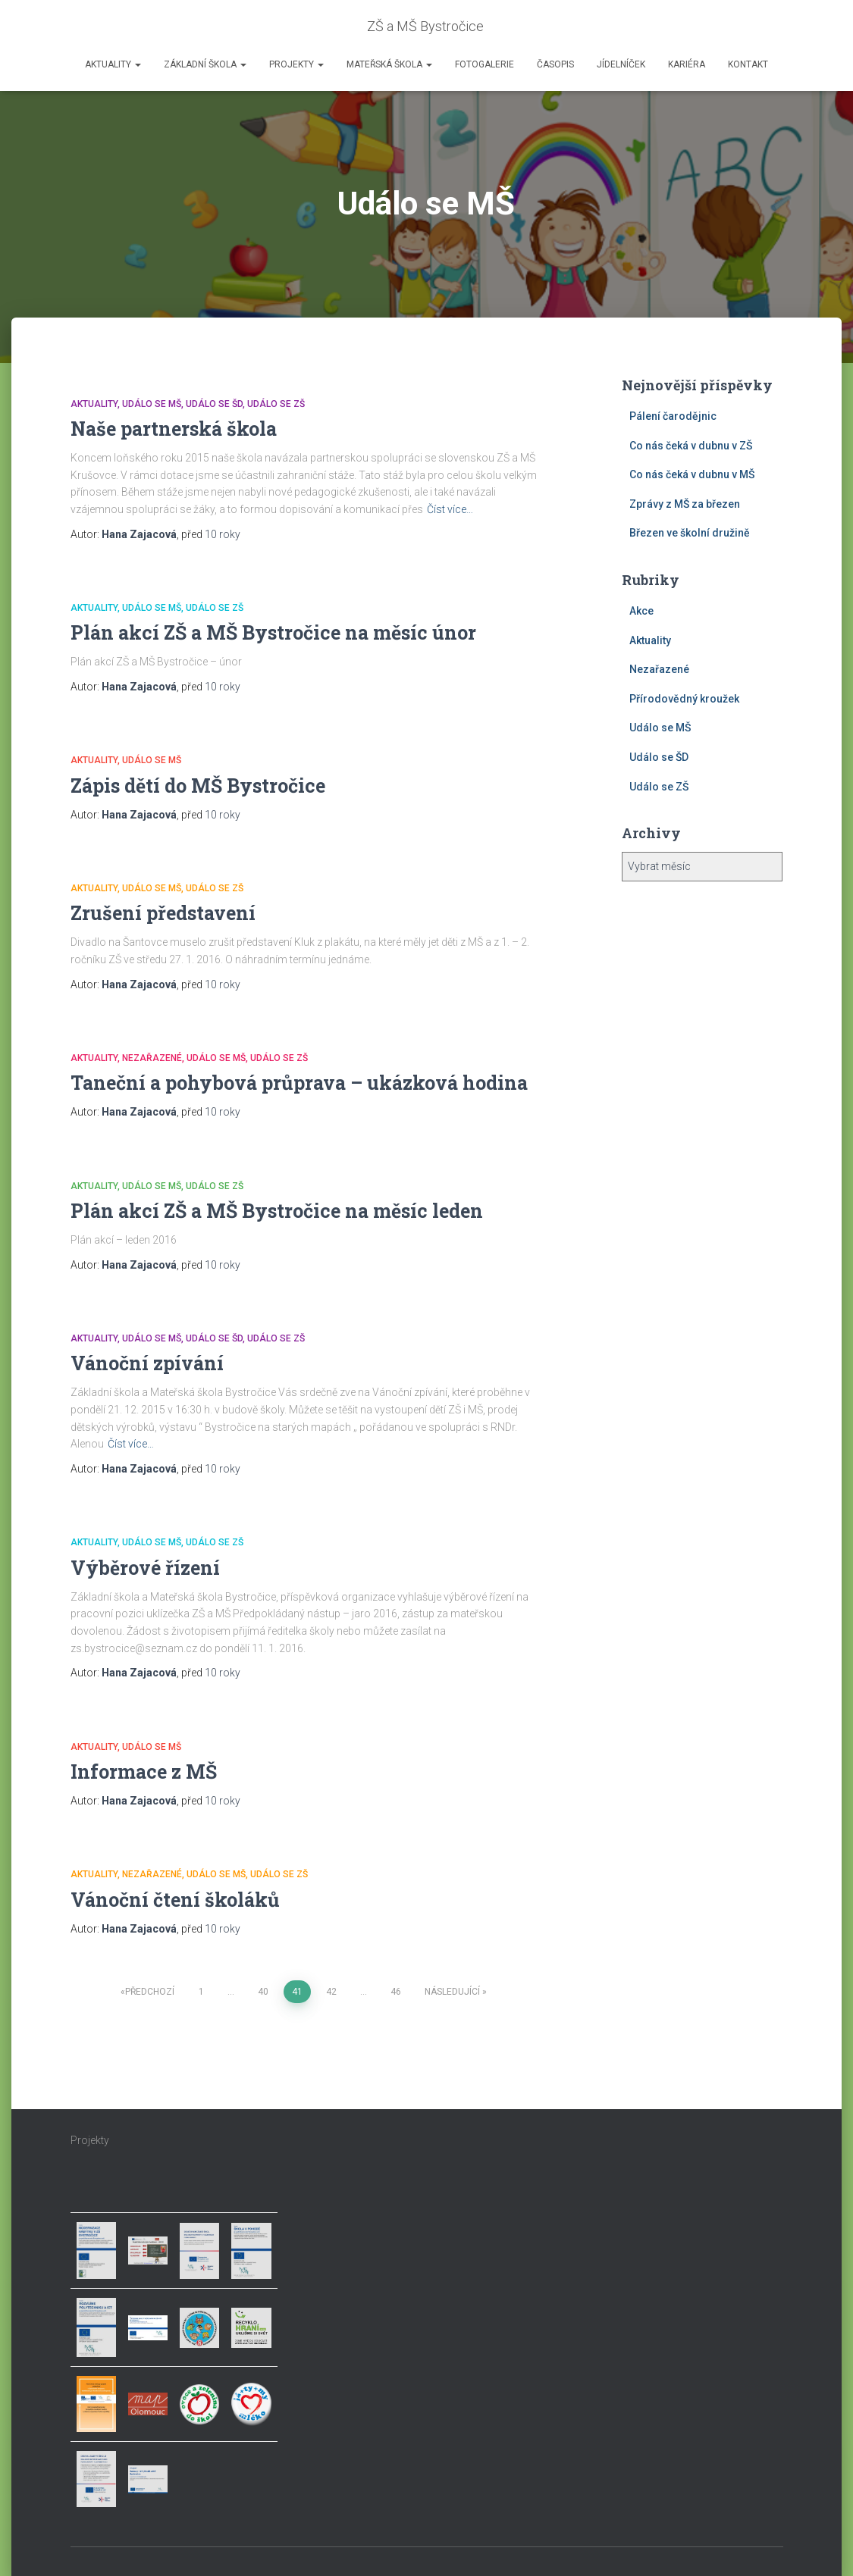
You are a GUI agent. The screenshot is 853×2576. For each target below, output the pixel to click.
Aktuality (113, 64)
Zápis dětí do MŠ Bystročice (198, 785)
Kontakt (748, 64)
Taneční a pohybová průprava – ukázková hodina (299, 1082)
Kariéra (686, 64)
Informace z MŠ (144, 1771)
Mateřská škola (389, 64)
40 (263, 1991)
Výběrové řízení (145, 1567)
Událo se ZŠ (276, 404)
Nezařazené (152, 1058)
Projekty (296, 64)
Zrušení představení (163, 912)
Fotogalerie (484, 64)
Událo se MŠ (151, 404)
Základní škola (205, 64)
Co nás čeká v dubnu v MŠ (691, 474)
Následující (452, 1991)
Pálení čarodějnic (673, 416)
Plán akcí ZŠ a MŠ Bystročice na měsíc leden (277, 1210)
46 (395, 1991)
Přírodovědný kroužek (684, 699)
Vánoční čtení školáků (175, 1899)
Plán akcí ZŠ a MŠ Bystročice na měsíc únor (273, 632)
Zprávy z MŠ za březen (684, 504)
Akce (641, 611)
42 (331, 1991)
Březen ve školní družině (689, 533)
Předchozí (149, 1991)
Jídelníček (621, 64)
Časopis (555, 64)
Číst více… (450, 509)
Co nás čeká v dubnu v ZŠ (690, 446)
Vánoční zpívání (147, 1363)
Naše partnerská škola (174, 428)
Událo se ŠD (214, 404)
